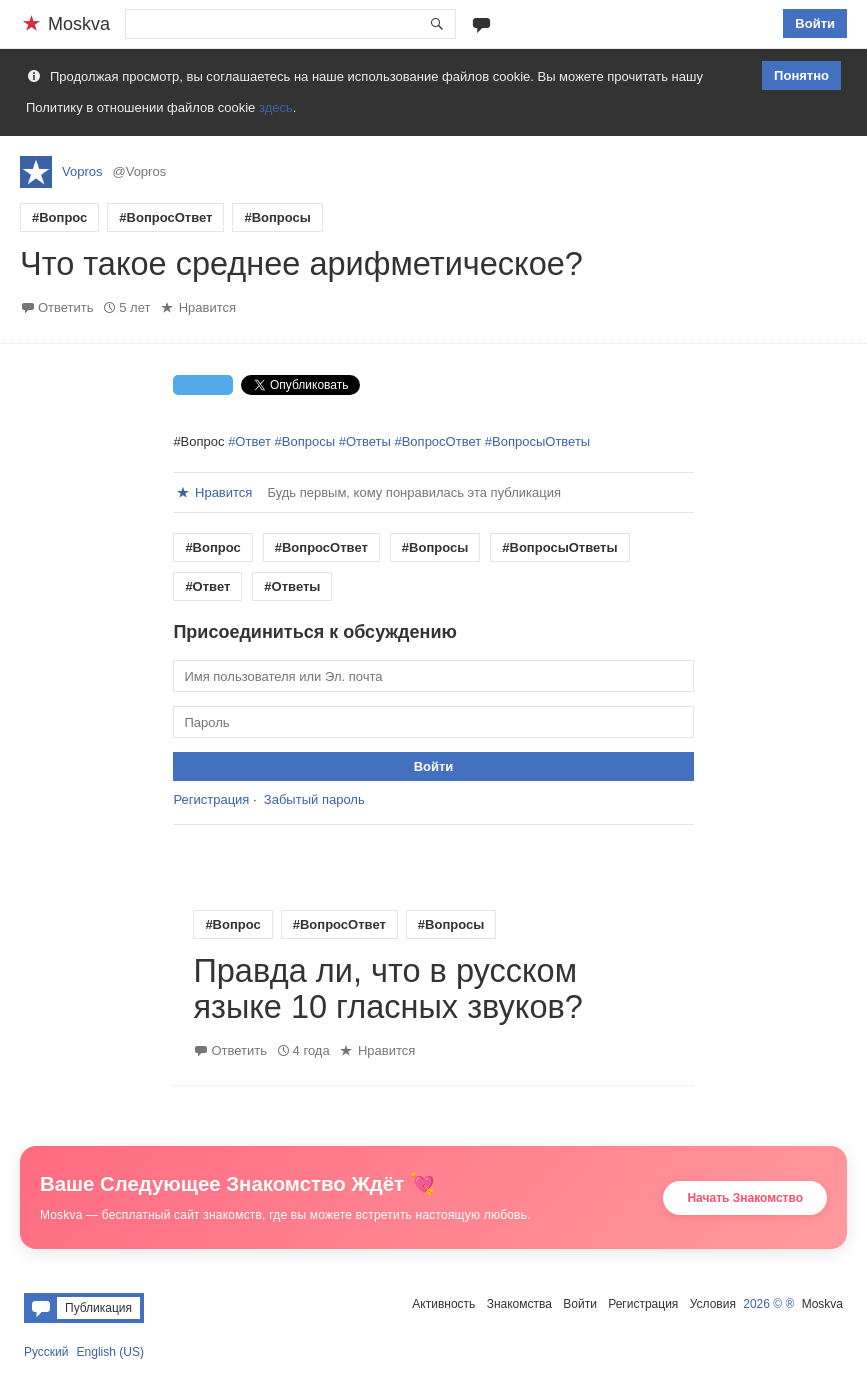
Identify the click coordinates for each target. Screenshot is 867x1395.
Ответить (66, 307)
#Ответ (249, 441)
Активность (443, 1304)
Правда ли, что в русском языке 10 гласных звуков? (387, 989)
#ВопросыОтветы (537, 441)
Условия (713, 1304)
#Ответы (365, 441)
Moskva (822, 1304)
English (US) (110, 1352)
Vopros (82, 171)
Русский (46, 1352)
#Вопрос (59, 217)
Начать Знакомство (745, 1198)
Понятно (801, 75)
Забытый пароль (314, 799)
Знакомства (519, 1304)
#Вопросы (277, 217)
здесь (276, 107)
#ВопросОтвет (165, 217)
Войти (815, 23)
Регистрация (211, 799)
